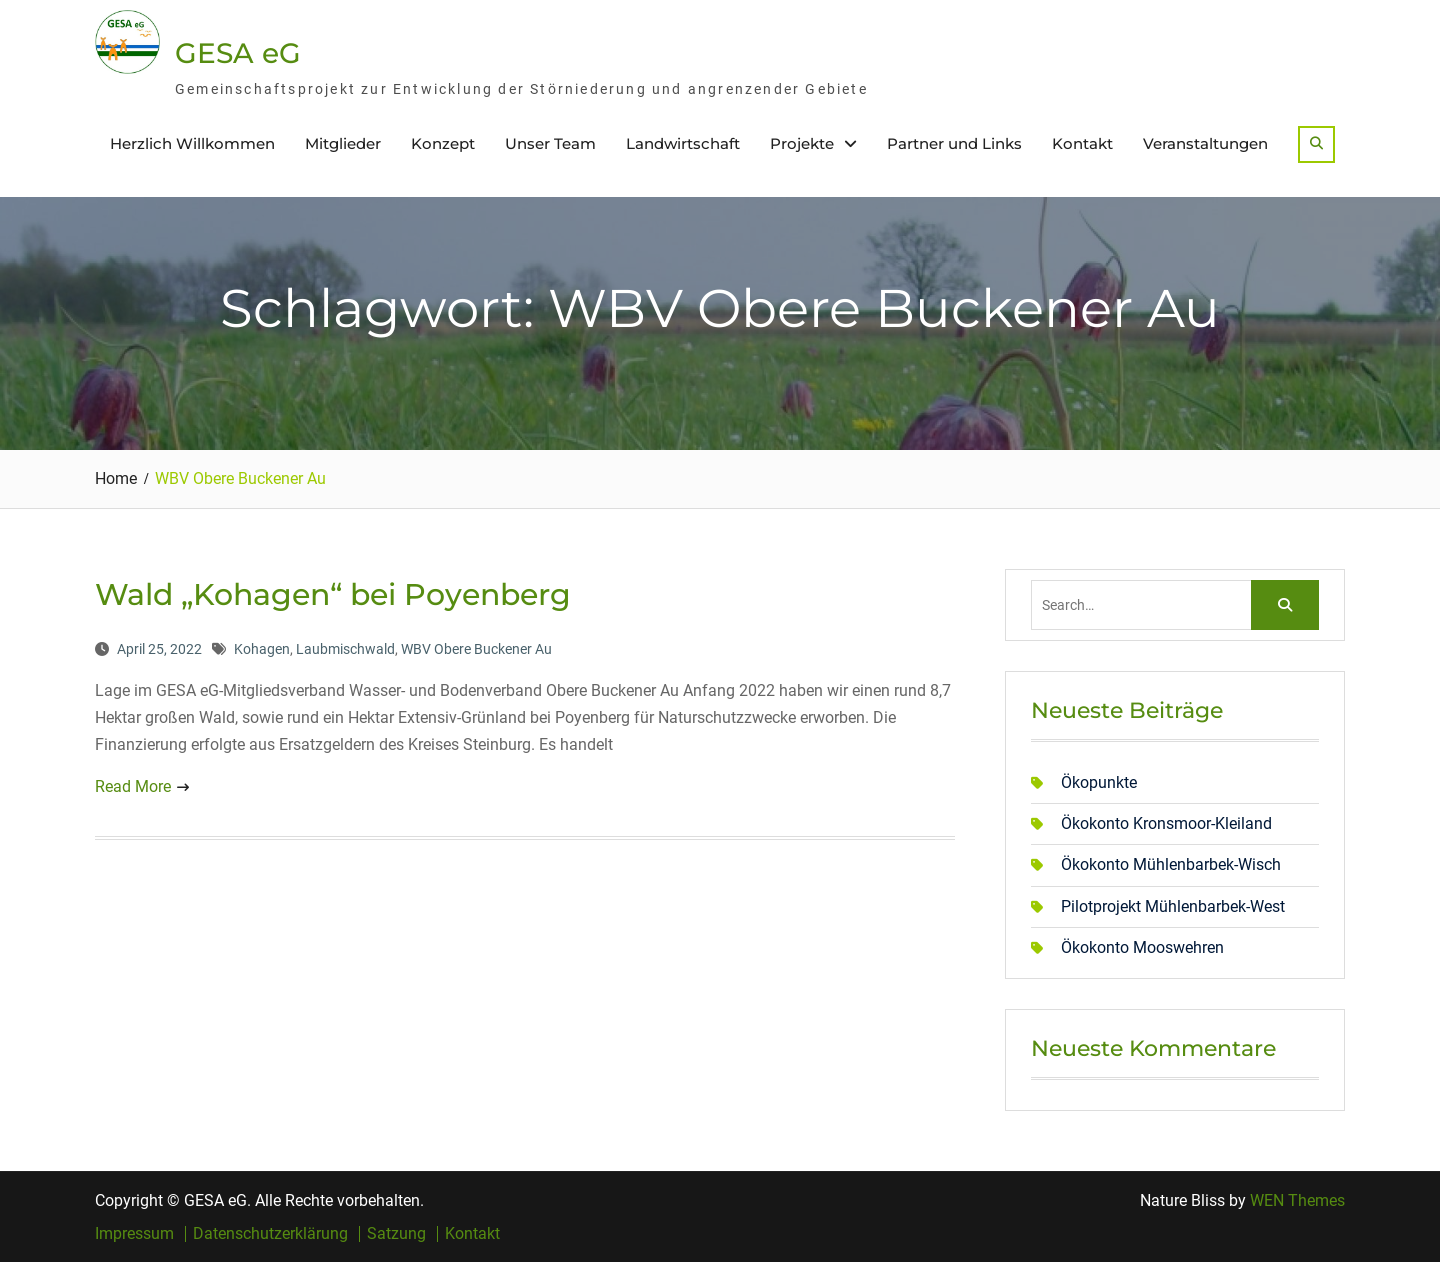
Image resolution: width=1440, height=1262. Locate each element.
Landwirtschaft (683, 143)
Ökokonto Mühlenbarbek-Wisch (1171, 864)
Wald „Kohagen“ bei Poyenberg (333, 594)
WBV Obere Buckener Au (476, 649)
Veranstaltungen (1205, 143)
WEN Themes (1297, 1200)
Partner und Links (954, 143)
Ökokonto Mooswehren (1142, 947)
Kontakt (1082, 143)
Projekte (802, 143)
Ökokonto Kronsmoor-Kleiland (1166, 823)
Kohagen (262, 649)
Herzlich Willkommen (192, 143)
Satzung (396, 1234)
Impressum (134, 1234)
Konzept (443, 143)
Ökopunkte (1099, 782)
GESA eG (238, 53)
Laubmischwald (345, 649)
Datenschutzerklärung (270, 1234)
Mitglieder (343, 143)
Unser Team (550, 143)
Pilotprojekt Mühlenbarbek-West (1173, 906)
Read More (133, 786)
